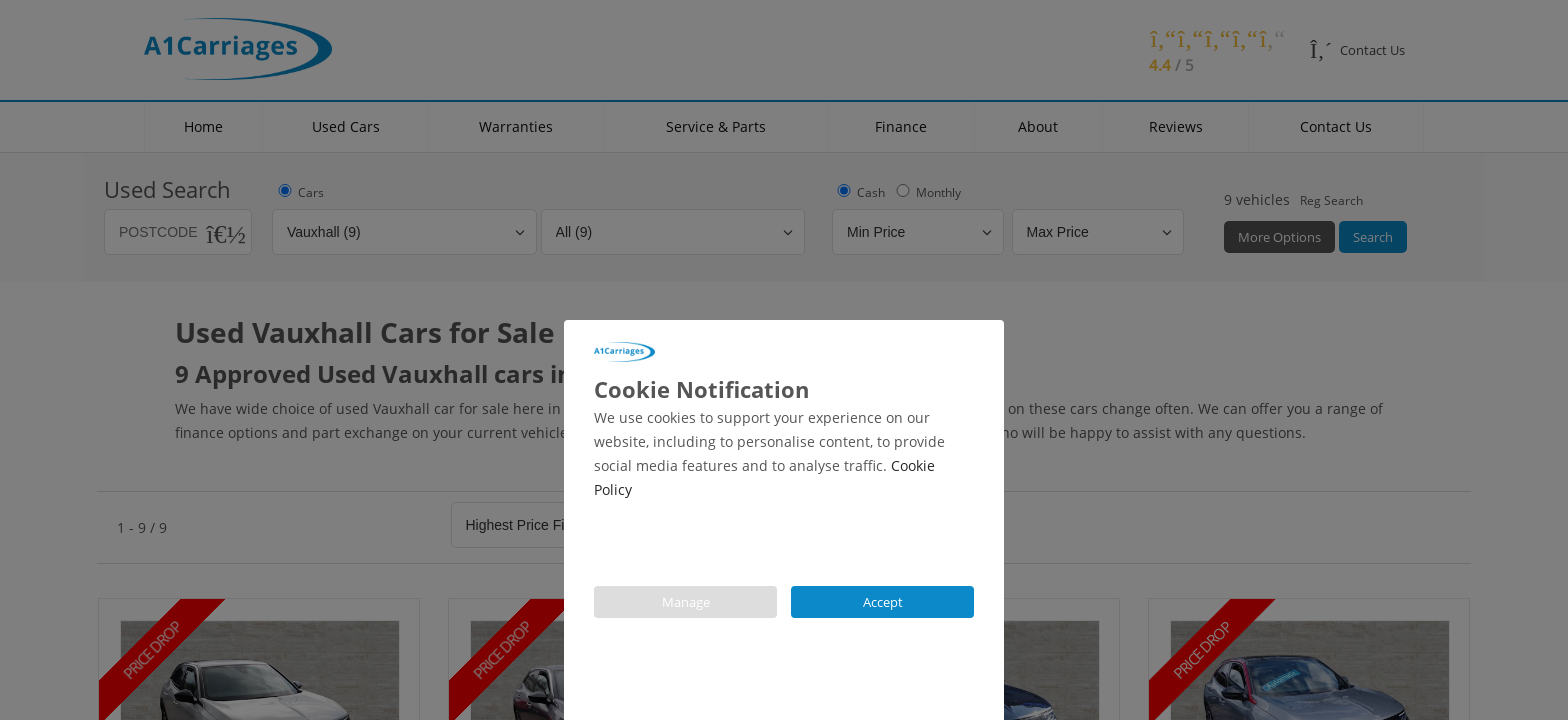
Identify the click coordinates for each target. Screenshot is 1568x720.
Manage (686, 602)
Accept (883, 602)
